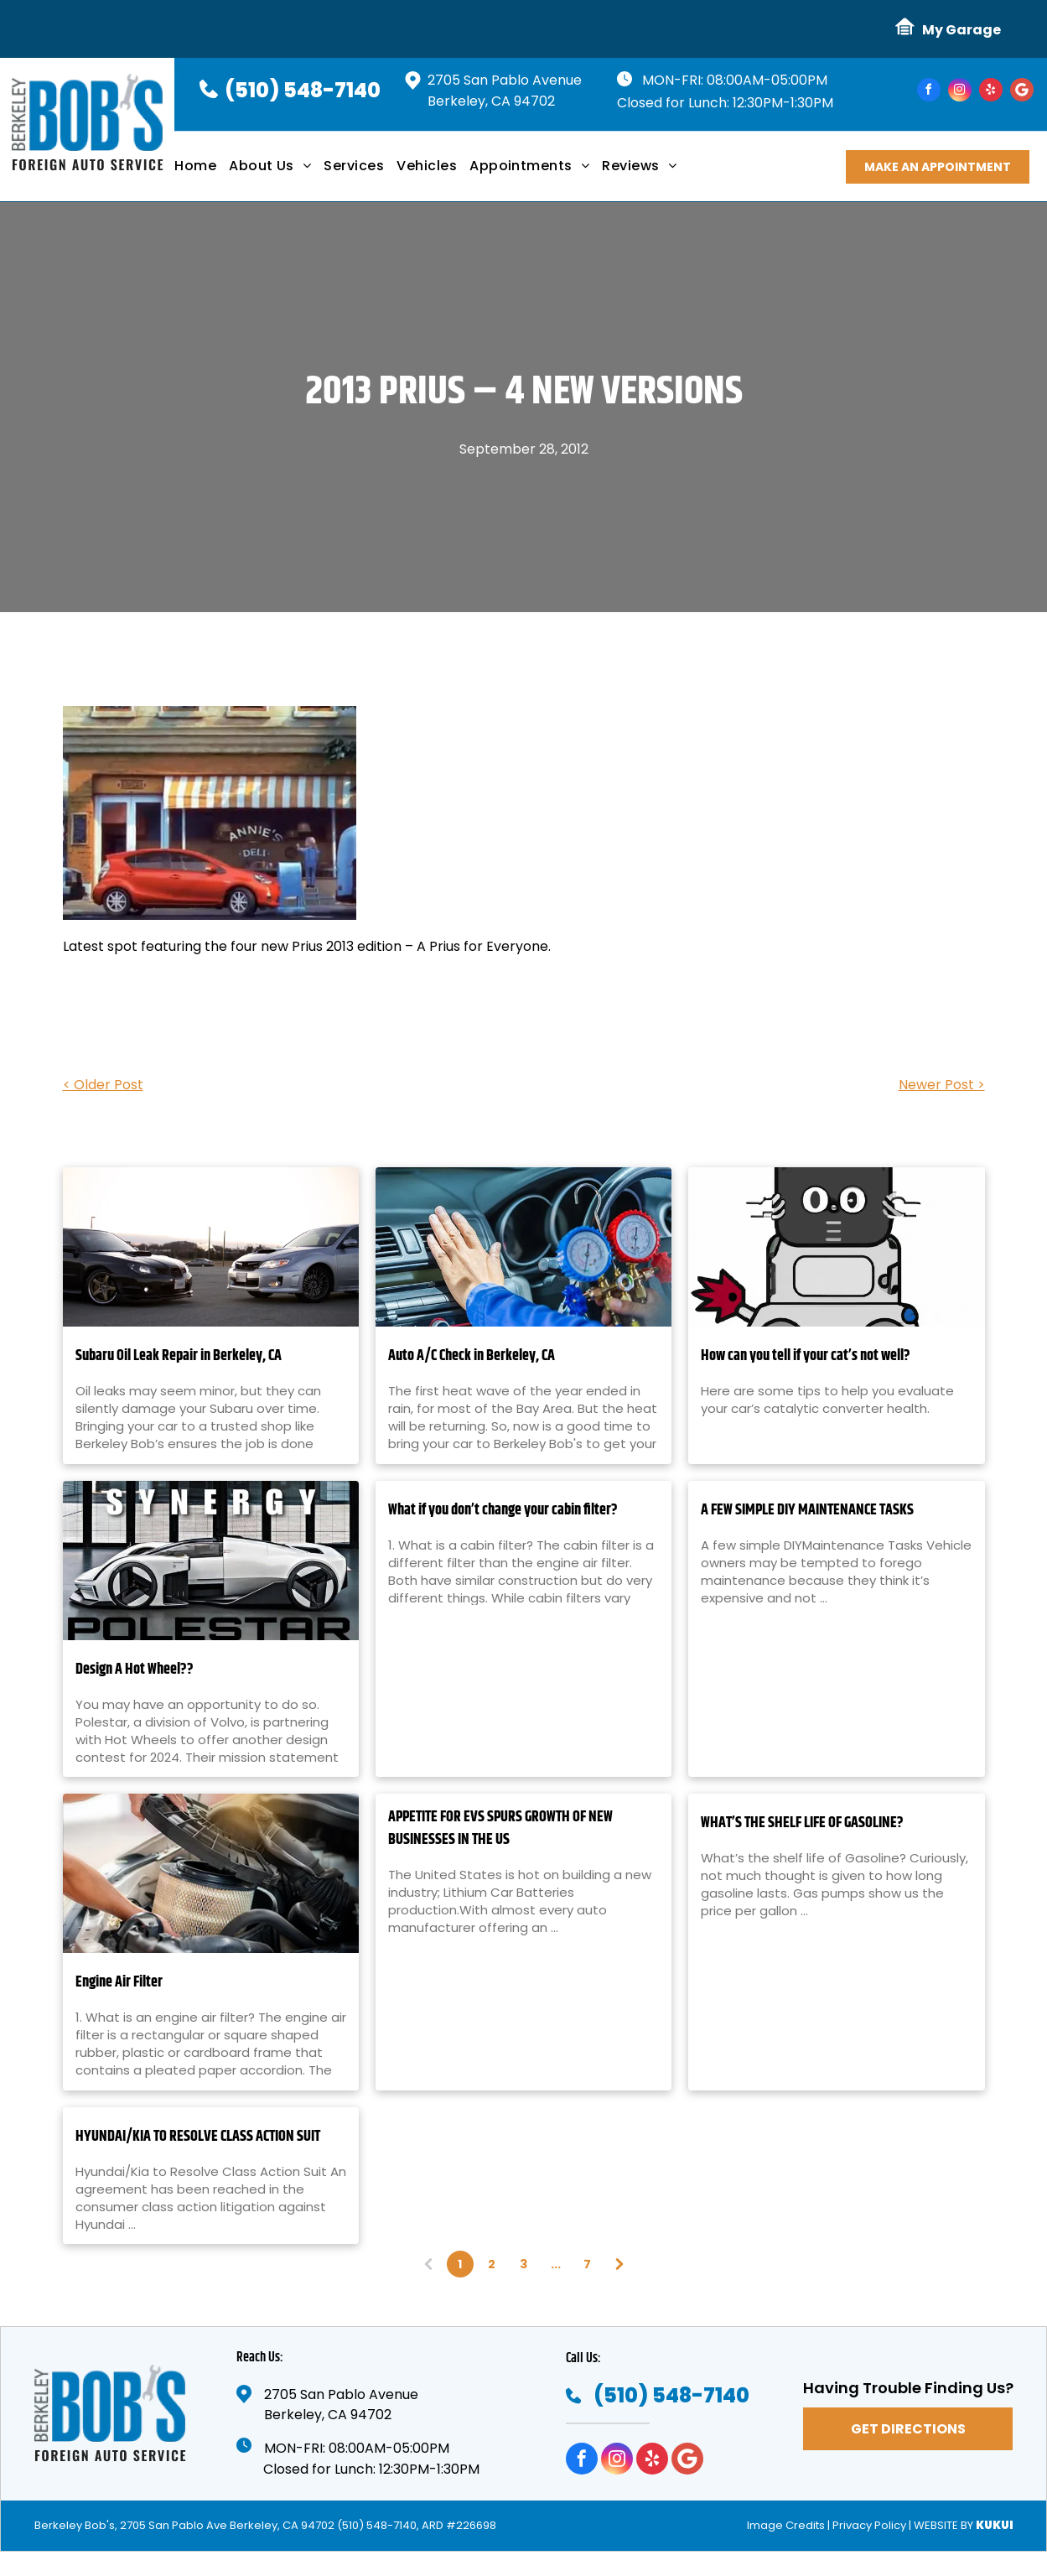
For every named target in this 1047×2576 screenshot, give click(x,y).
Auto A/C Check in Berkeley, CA (471, 1356)
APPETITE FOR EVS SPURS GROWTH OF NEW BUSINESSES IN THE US (500, 1829)
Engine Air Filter (119, 1982)
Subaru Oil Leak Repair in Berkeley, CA (178, 1356)
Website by (943, 2525)
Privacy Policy (869, 2525)
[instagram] (960, 92)
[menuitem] (201, 172)
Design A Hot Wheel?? (134, 1670)
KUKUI (994, 2525)
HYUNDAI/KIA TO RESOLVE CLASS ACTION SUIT (197, 2137)
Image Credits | (788, 2525)
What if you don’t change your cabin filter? (503, 1510)
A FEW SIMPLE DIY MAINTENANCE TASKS (807, 1510)
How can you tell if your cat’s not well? (805, 1356)
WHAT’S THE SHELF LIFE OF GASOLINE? (802, 1823)
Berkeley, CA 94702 (491, 101)
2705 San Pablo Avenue (505, 80)
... (556, 2264)
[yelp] (991, 92)
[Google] (1022, 92)
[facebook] (929, 92)
